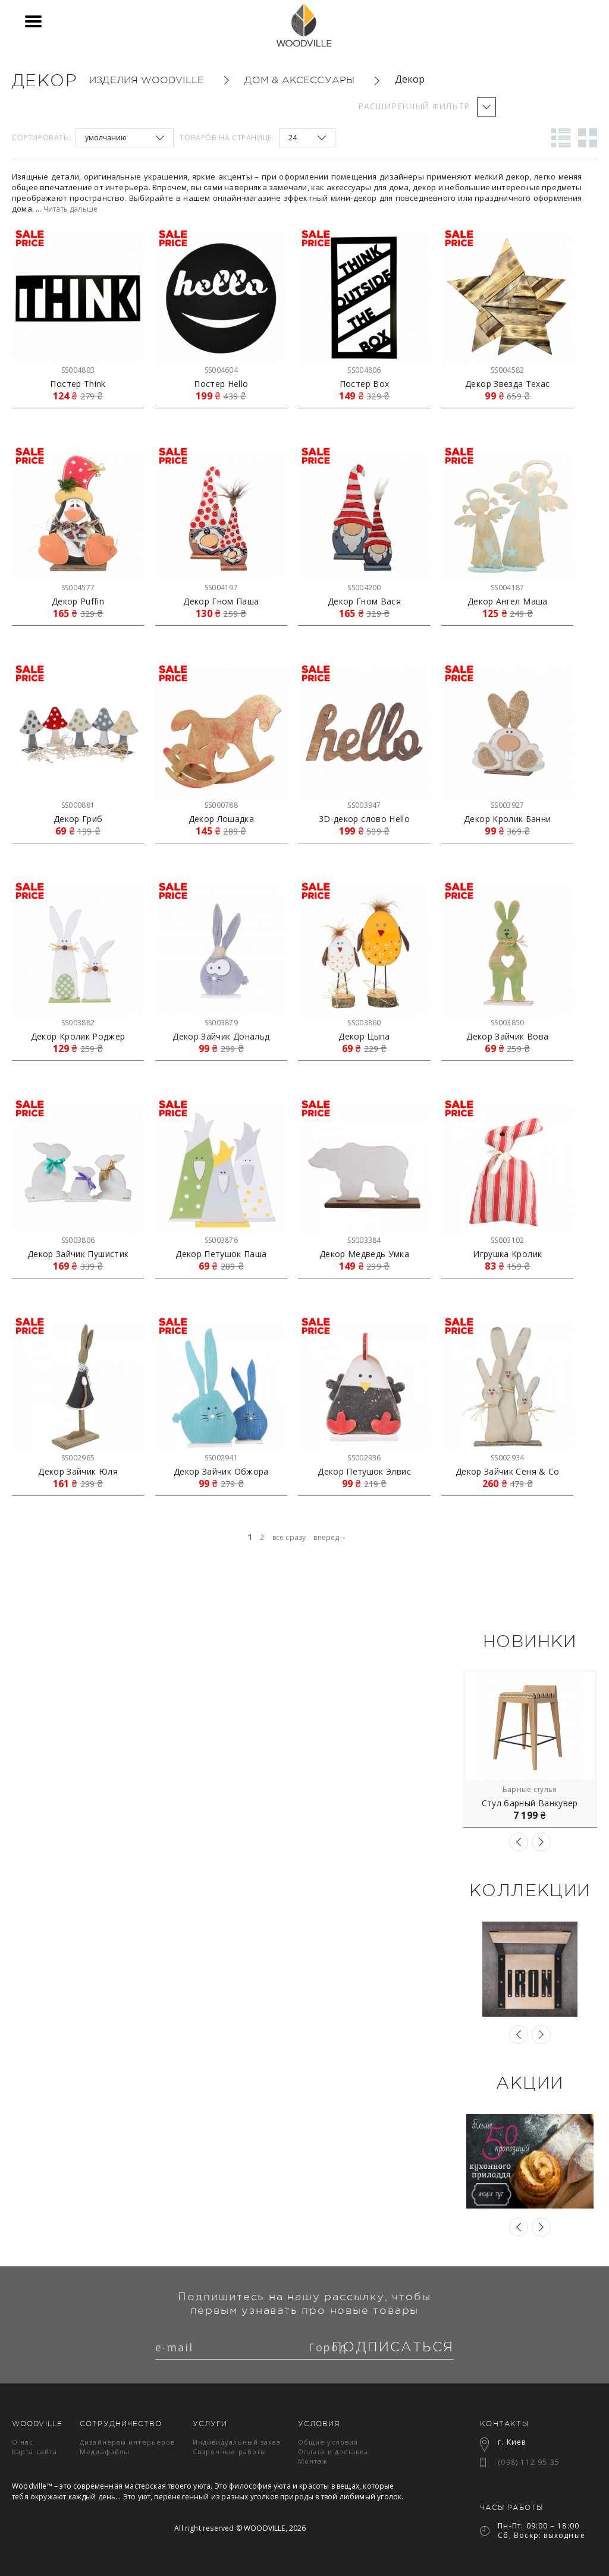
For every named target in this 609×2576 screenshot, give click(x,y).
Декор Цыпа (364, 1036)
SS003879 (221, 1023)
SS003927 (507, 805)
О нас (23, 2442)
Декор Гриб (78, 819)
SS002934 (507, 1458)
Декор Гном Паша (221, 601)
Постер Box (365, 384)
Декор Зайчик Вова (507, 1036)
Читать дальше (70, 209)
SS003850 (507, 1023)
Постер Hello (221, 384)
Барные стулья (530, 1789)
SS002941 (221, 1458)
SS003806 (78, 1240)
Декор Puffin (78, 601)
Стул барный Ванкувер (530, 1803)
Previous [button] (518, 1841)
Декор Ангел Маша (507, 601)
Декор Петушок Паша (220, 1254)
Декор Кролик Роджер (78, 1036)
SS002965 (78, 1458)
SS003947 (364, 805)
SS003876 (221, 1240)
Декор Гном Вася (364, 601)
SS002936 (364, 1458)
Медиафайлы (105, 2451)
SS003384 (364, 1240)
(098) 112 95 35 (529, 2462)
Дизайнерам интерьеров (127, 2442)
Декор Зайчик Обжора (221, 1471)
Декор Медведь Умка (364, 1254)
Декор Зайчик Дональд (220, 1036)
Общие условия (328, 2442)
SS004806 (364, 370)
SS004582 (507, 370)
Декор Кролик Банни (507, 819)
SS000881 (78, 805)
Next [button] (541, 1841)
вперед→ (329, 1537)
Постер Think (77, 384)
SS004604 (221, 370)
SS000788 (221, 805)
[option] (530, 1748)
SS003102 (507, 1240)
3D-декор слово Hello (364, 819)
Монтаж (313, 2461)
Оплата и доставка (333, 2451)
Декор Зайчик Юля (78, 1471)
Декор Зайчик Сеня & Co (508, 1471)
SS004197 (221, 587)
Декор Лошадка (222, 819)
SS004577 (78, 587)
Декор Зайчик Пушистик (77, 1254)
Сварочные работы (230, 2451)
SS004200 (364, 587)
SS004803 (78, 370)
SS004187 (507, 587)
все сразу (289, 1537)
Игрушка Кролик (507, 1254)
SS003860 (364, 1023)
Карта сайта (34, 2451)
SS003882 (78, 1023)
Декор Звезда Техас (507, 384)
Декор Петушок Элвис (364, 1471)
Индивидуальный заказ (237, 2442)
